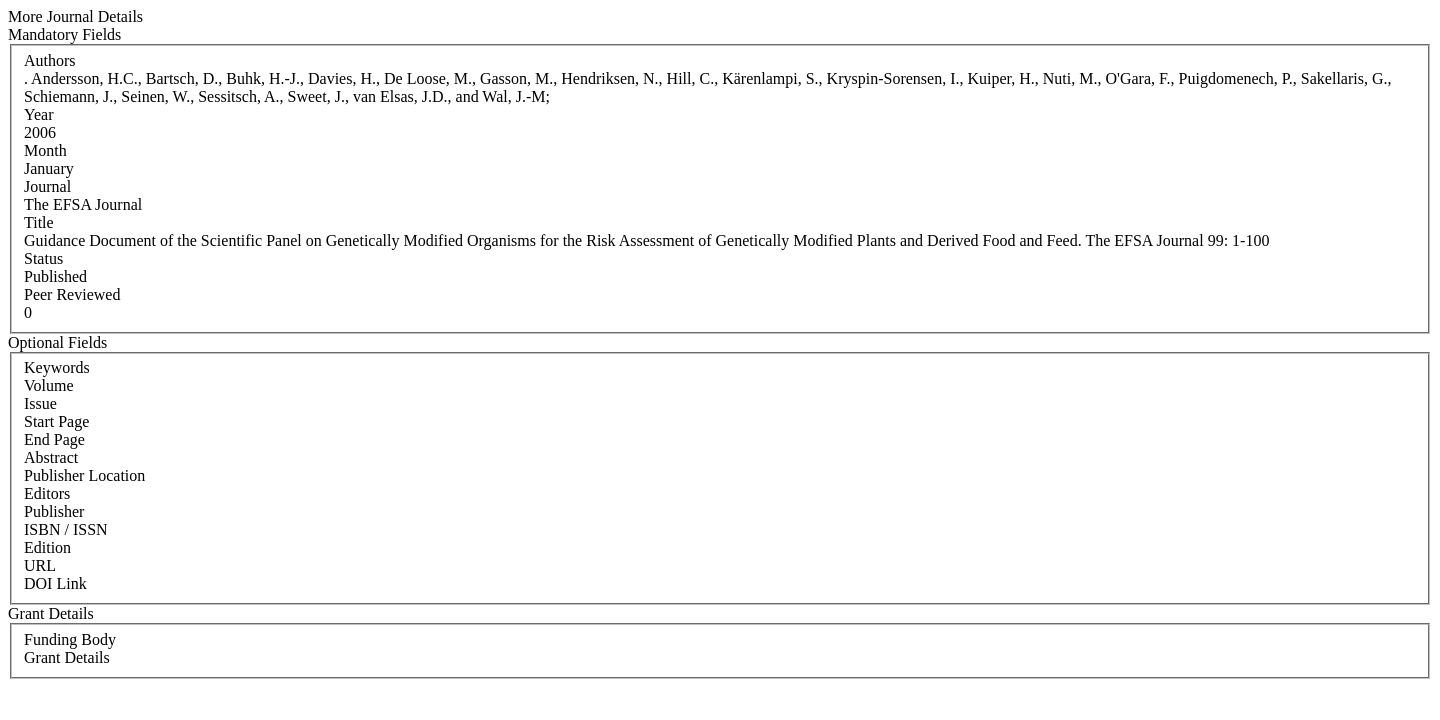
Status (43, 258)
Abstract (51, 457)
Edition (47, 547)
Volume (48, 385)
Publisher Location (84, 475)
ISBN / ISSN (66, 529)
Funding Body (70, 639)
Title (39, 222)
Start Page (56, 421)
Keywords (57, 367)
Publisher (54, 511)
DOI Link (55, 583)
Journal (47, 186)
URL (40, 565)
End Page (54, 439)
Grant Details (67, 657)
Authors (50, 60)
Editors (47, 493)
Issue (40, 403)
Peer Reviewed (72, 294)
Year (38, 114)
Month (45, 150)
